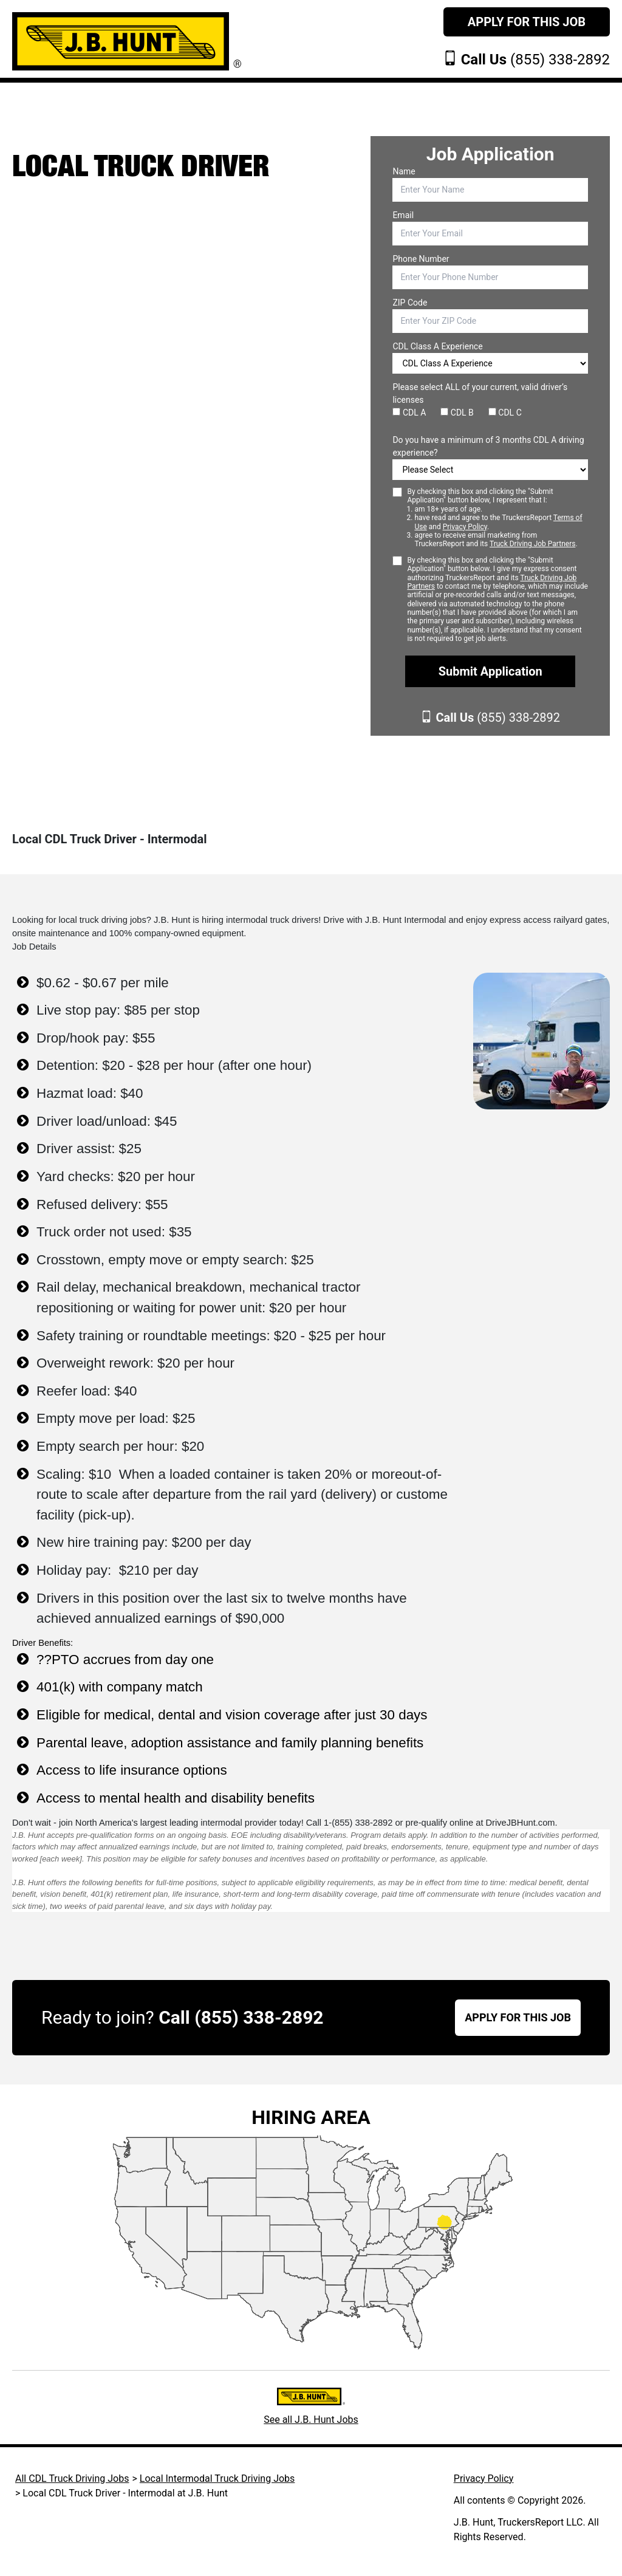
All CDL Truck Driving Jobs (72, 2478)
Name (403, 171)
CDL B (457, 412)
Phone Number (420, 259)
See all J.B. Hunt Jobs (311, 2419)
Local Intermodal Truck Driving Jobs (217, 2478)
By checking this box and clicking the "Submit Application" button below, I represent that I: (497, 518)
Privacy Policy (465, 526)
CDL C (505, 412)
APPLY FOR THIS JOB (518, 2017)
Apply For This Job (527, 22)
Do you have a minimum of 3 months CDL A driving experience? (488, 446)
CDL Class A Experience (437, 346)
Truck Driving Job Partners (532, 544)
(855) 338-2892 (535, 59)
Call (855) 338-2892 (241, 2017)
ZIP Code (409, 302)
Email (403, 215)
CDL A (409, 412)
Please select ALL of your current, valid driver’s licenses (479, 393)
